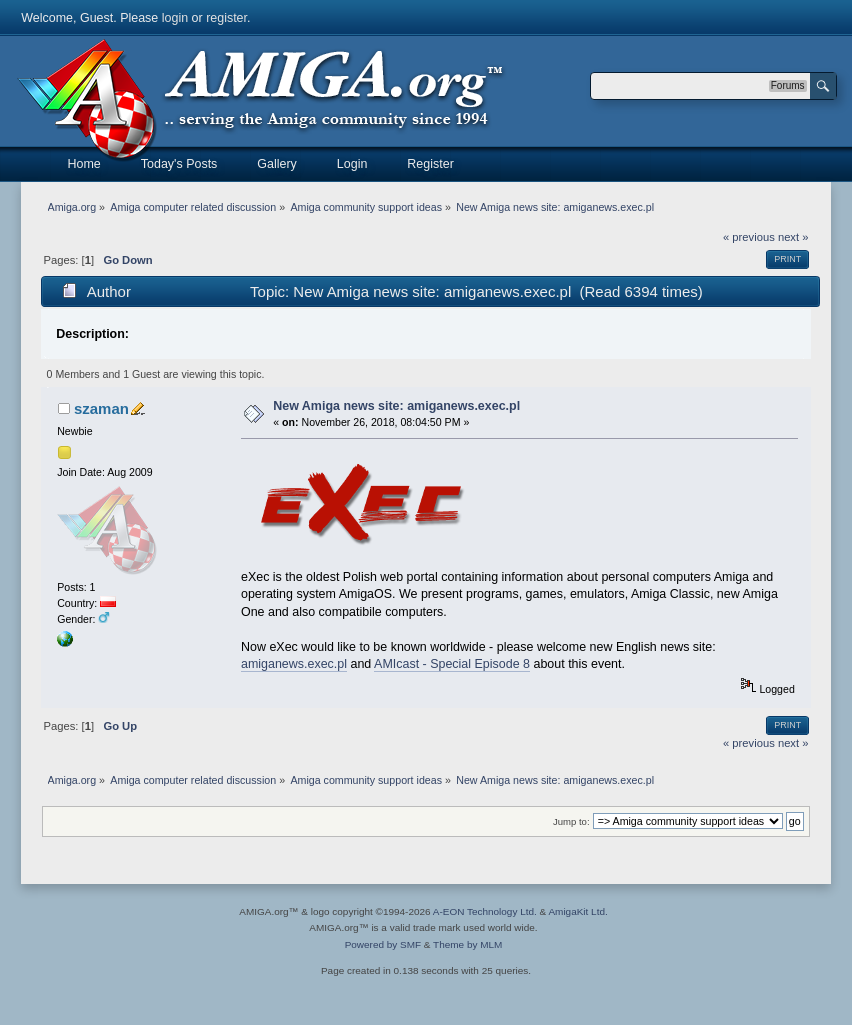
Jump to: (571, 821)
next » (793, 237)
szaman (101, 408)
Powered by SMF (383, 944)
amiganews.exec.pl (294, 664)
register (226, 18)
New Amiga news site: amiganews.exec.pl (396, 406)
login (175, 18)
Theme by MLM (467, 944)
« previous (749, 237)
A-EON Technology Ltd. (485, 911)
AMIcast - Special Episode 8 (452, 664)
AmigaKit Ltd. (577, 911)
